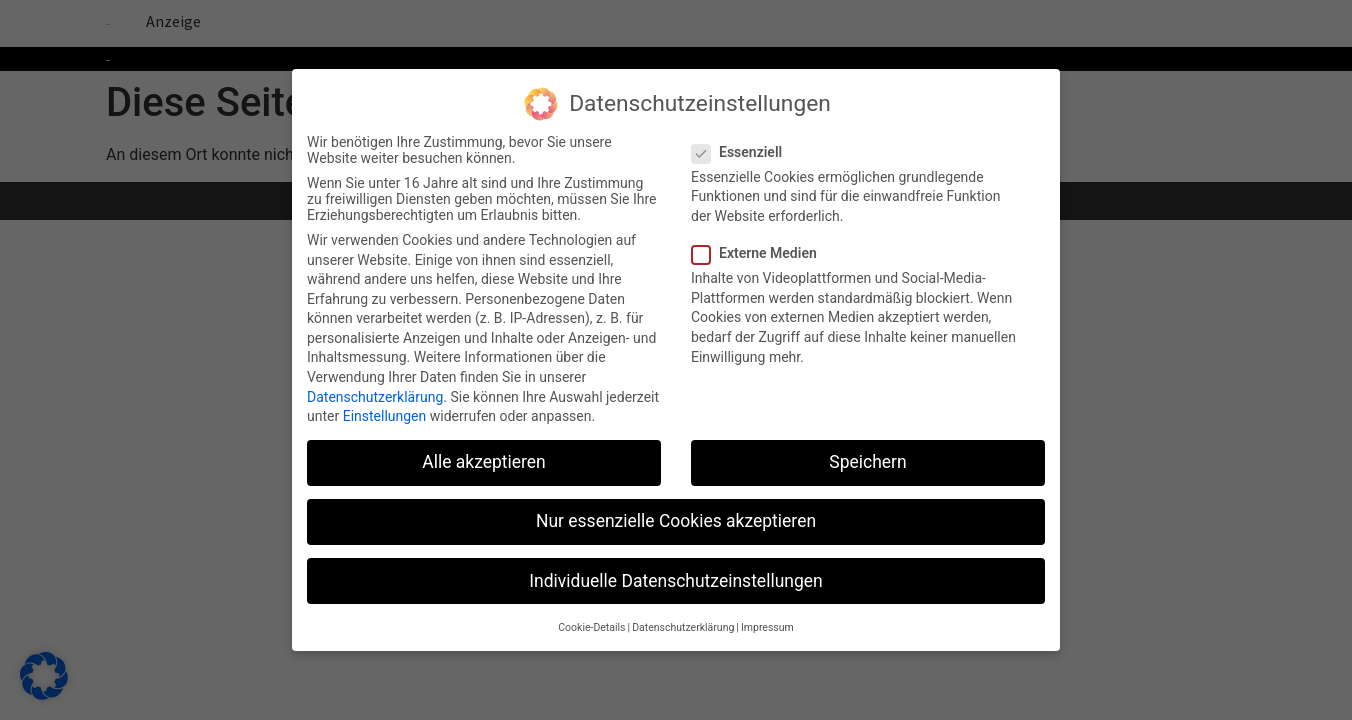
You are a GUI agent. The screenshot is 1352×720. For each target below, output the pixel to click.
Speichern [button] (867, 453)
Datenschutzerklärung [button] (683, 617)
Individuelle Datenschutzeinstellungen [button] (675, 571)
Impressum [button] (767, 617)
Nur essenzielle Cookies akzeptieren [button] (676, 512)
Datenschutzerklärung (375, 387)
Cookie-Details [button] (591, 617)
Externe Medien (760, 244)
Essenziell (743, 142)
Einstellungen (385, 407)
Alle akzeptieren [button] (484, 453)
